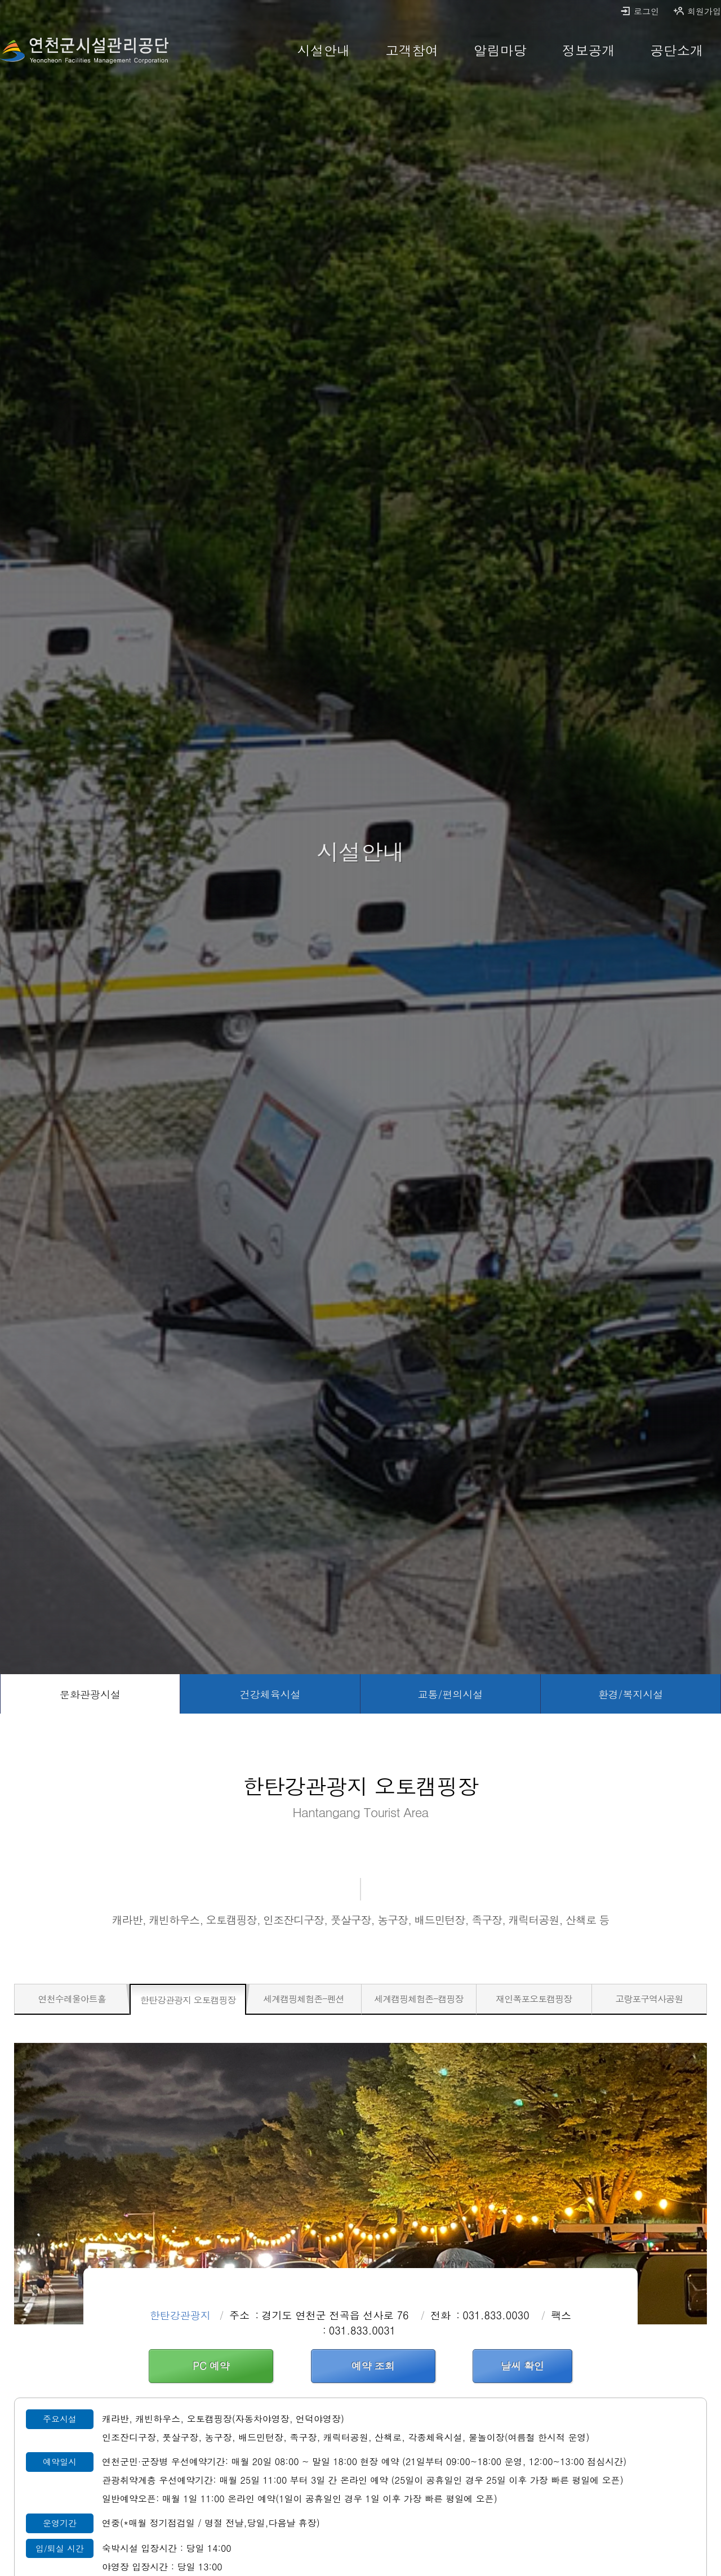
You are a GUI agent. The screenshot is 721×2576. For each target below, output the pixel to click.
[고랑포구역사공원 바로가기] (649, 1999)
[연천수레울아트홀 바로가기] (72, 1999)
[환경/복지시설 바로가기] (631, 1694)
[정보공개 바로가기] (588, 51)
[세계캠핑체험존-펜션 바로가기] (303, 1999)
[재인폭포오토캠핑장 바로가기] (534, 1999)
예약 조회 (373, 2366)
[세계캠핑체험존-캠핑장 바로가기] (419, 1999)
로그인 (639, 11)
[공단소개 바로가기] (677, 51)
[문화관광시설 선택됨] (90, 1694)
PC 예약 (211, 2366)
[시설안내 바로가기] (323, 51)
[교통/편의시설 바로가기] (450, 1694)
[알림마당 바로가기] (500, 51)
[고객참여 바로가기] (412, 51)
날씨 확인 (522, 2366)
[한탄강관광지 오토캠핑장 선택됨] (188, 2000)
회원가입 (697, 11)
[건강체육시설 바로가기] (270, 1694)
